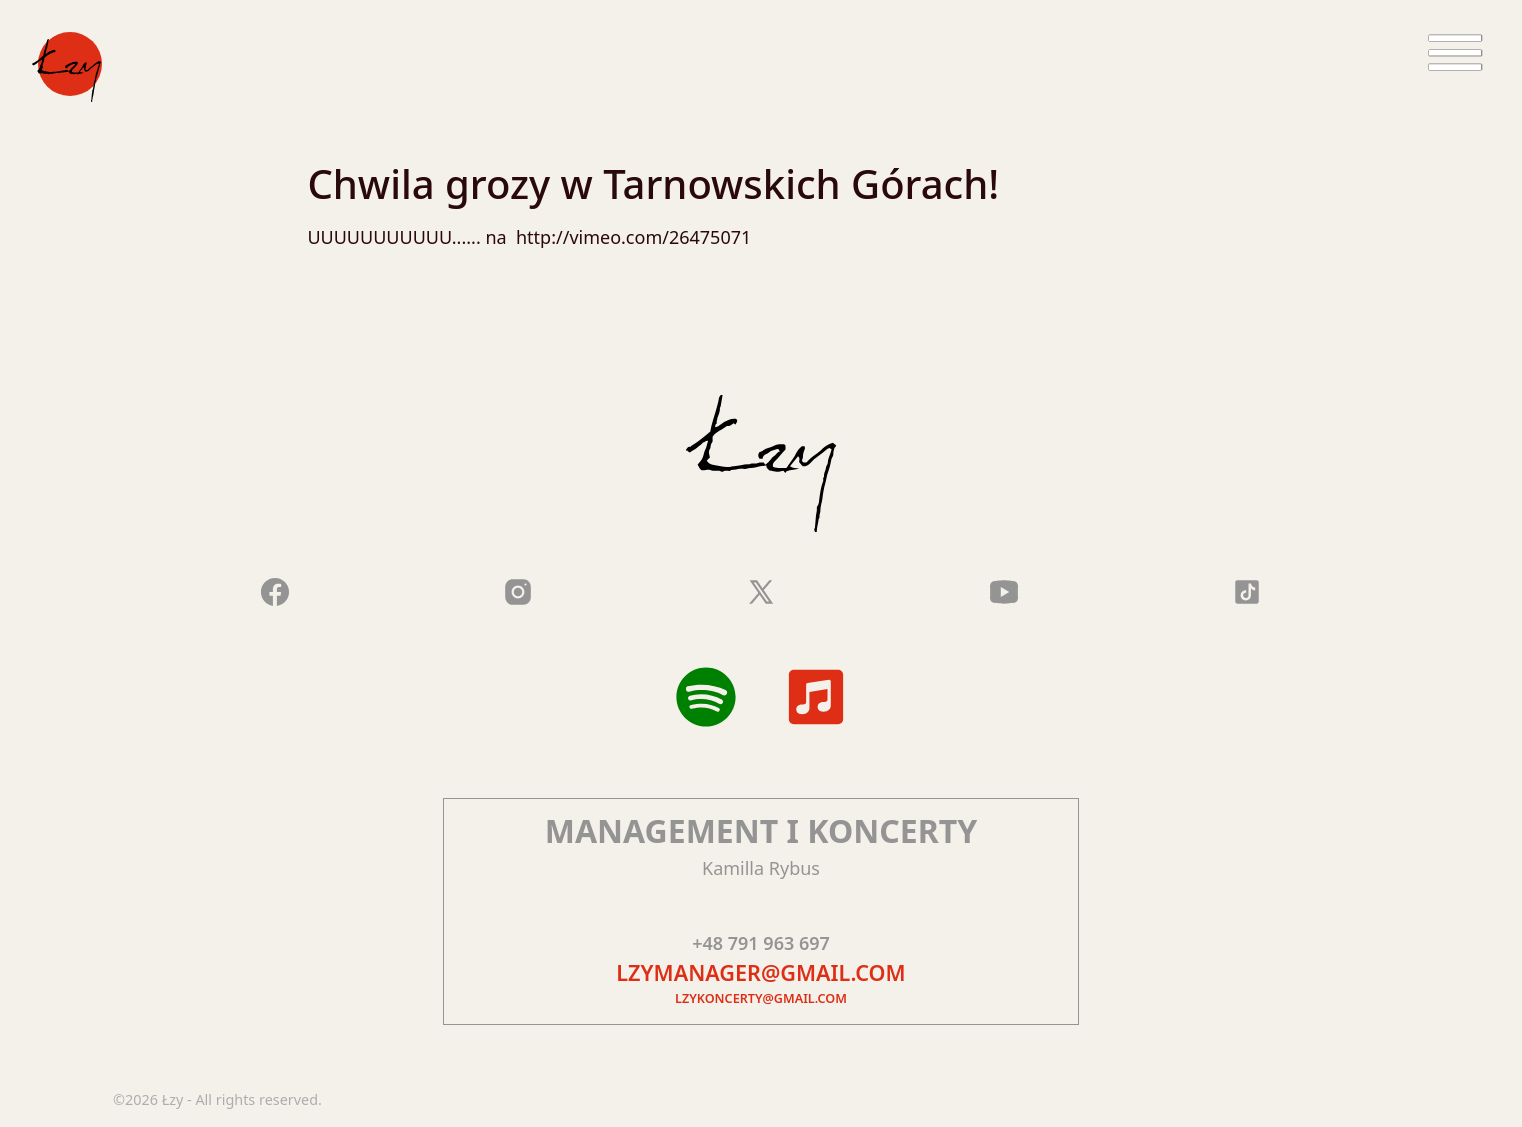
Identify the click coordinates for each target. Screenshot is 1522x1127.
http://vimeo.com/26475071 (631, 237)
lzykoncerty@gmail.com (761, 998)
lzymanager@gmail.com (760, 972)
